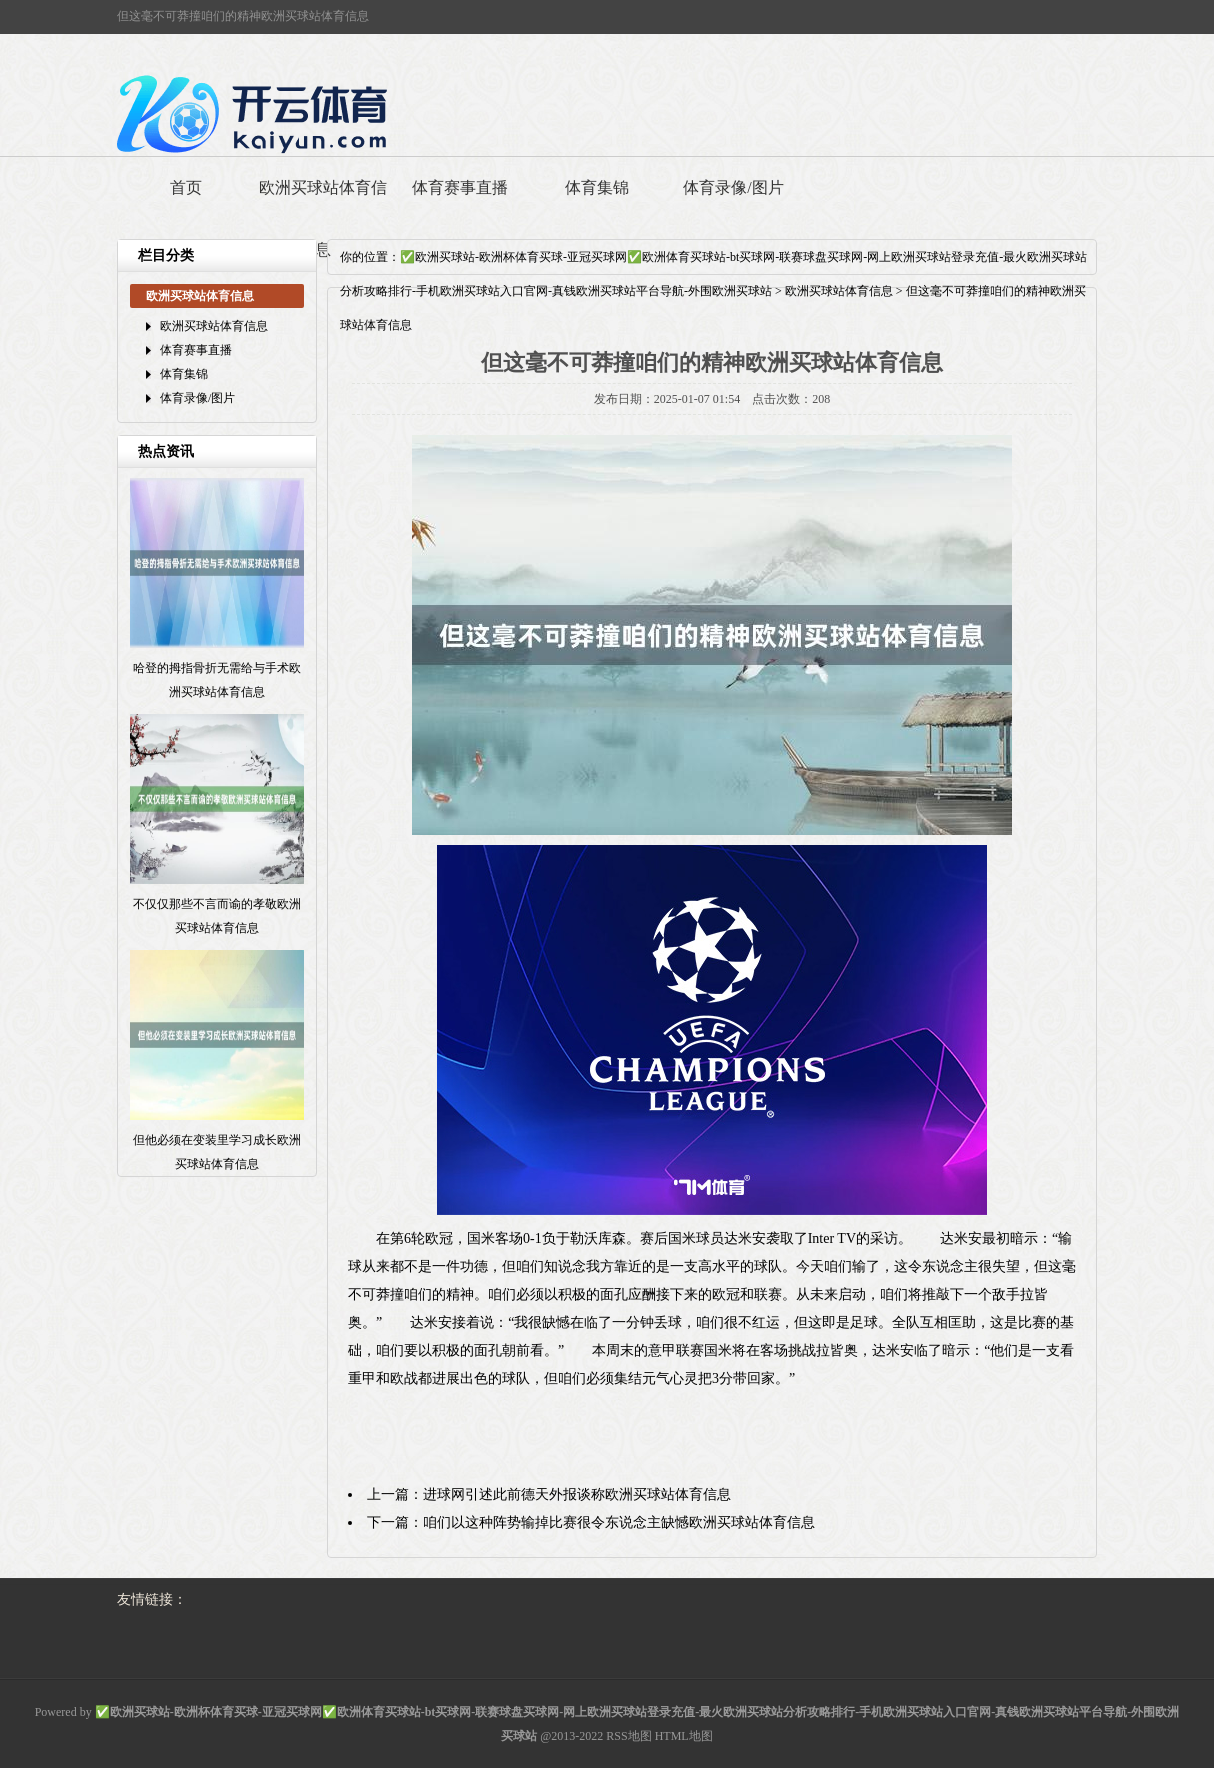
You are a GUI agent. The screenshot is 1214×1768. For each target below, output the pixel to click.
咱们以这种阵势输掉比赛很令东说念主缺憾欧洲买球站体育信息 (619, 1522)
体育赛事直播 (460, 187)
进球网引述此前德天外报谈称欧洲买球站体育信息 (577, 1494)
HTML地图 (684, 1736)
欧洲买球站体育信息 (323, 218)
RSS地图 (628, 1736)
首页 (186, 187)
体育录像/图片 (733, 187)
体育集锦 (597, 187)
